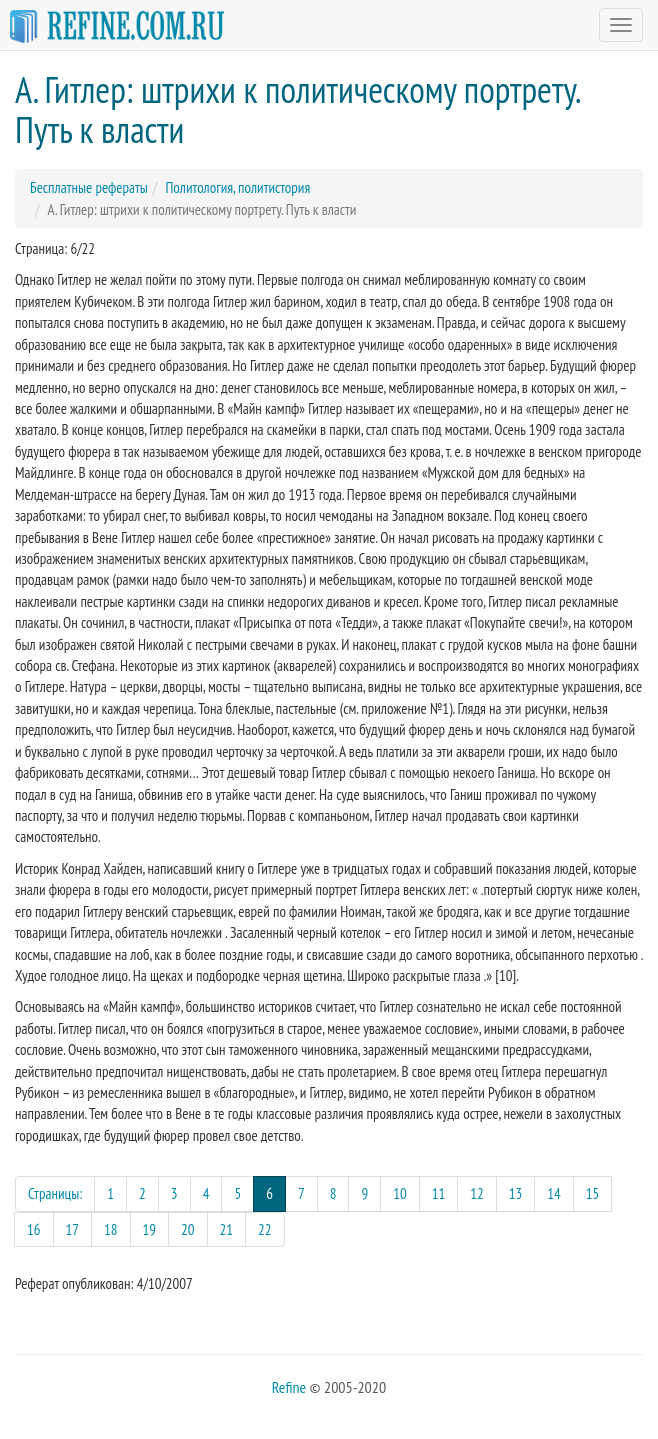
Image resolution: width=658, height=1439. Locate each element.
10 (400, 1193)
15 (593, 1193)
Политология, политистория (237, 187)
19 (150, 1229)
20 (188, 1229)
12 (477, 1193)
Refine (289, 1387)
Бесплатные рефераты (89, 187)
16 (34, 1229)
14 (554, 1193)
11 (439, 1193)
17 (73, 1229)
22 (265, 1229)
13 (516, 1193)
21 (227, 1229)
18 (111, 1229)
